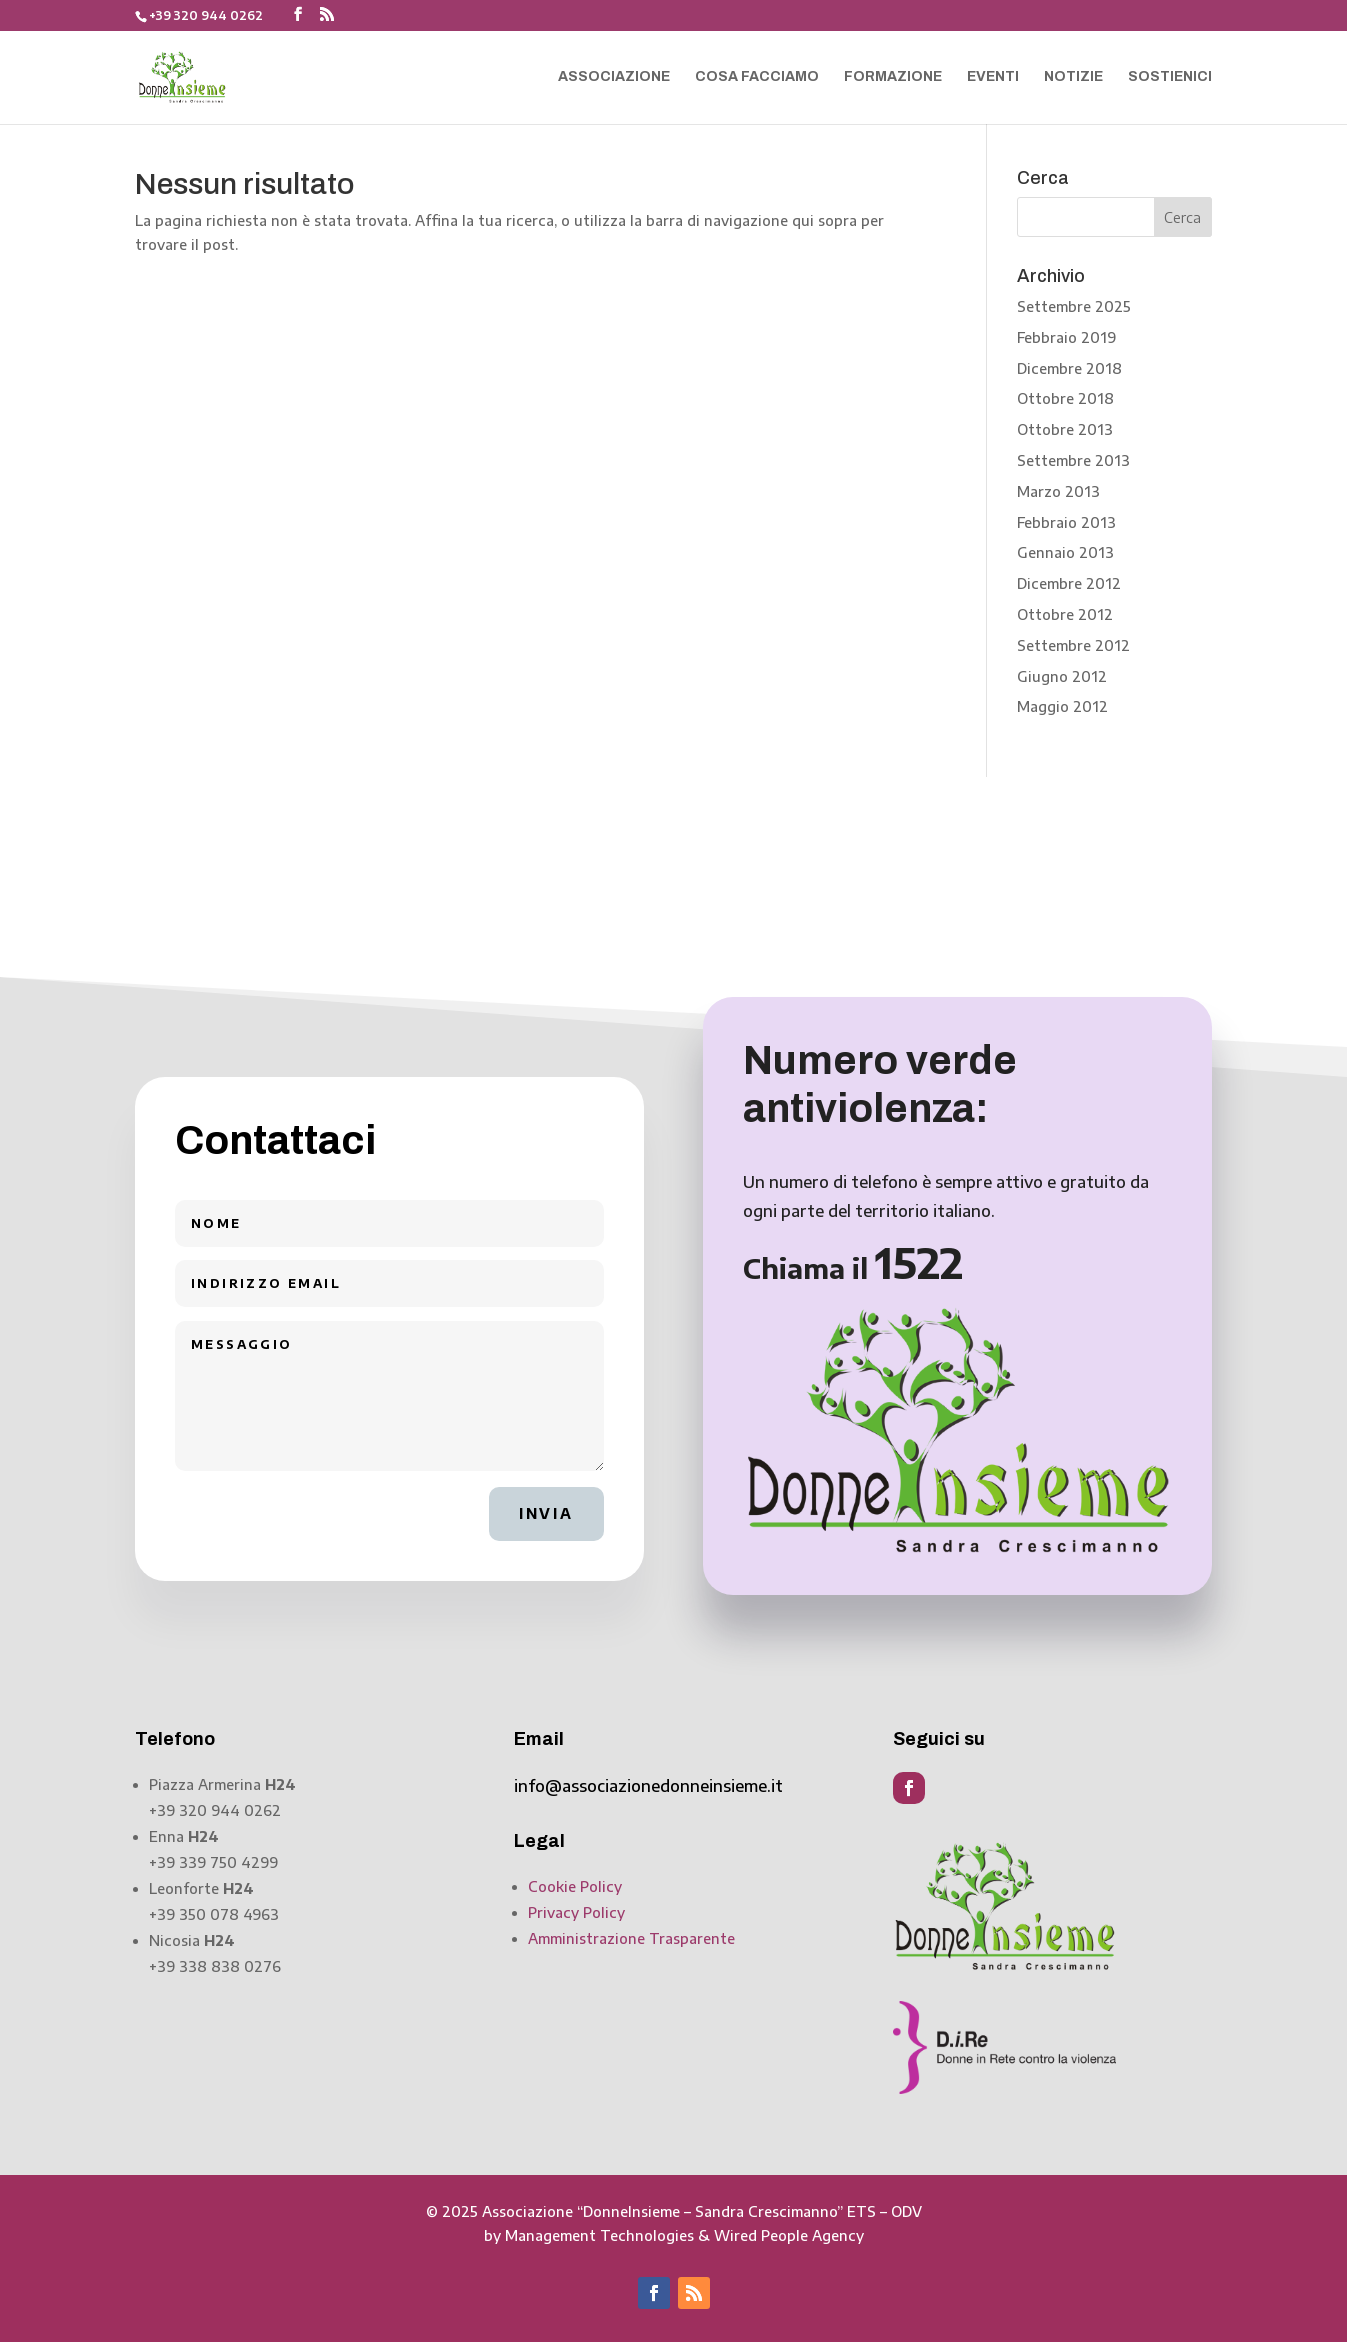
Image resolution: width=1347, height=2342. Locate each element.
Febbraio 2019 (1066, 337)
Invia (546, 1513)
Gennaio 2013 (1065, 552)
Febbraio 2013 (1066, 522)
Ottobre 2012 (1065, 614)
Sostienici (1170, 77)
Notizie (1073, 77)
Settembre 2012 (1073, 645)
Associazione (614, 77)
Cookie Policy (575, 1886)
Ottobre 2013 (1065, 429)
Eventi (993, 77)
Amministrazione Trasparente (631, 1938)
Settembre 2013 (1073, 460)
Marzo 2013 (1058, 491)
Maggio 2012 (1062, 706)
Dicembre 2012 (1069, 583)
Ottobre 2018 (1065, 398)
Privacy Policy (576, 1912)
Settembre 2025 (1074, 306)
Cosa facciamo (757, 77)
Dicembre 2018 (1069, 368)
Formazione (893, 77)
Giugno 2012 (1062, 676)
